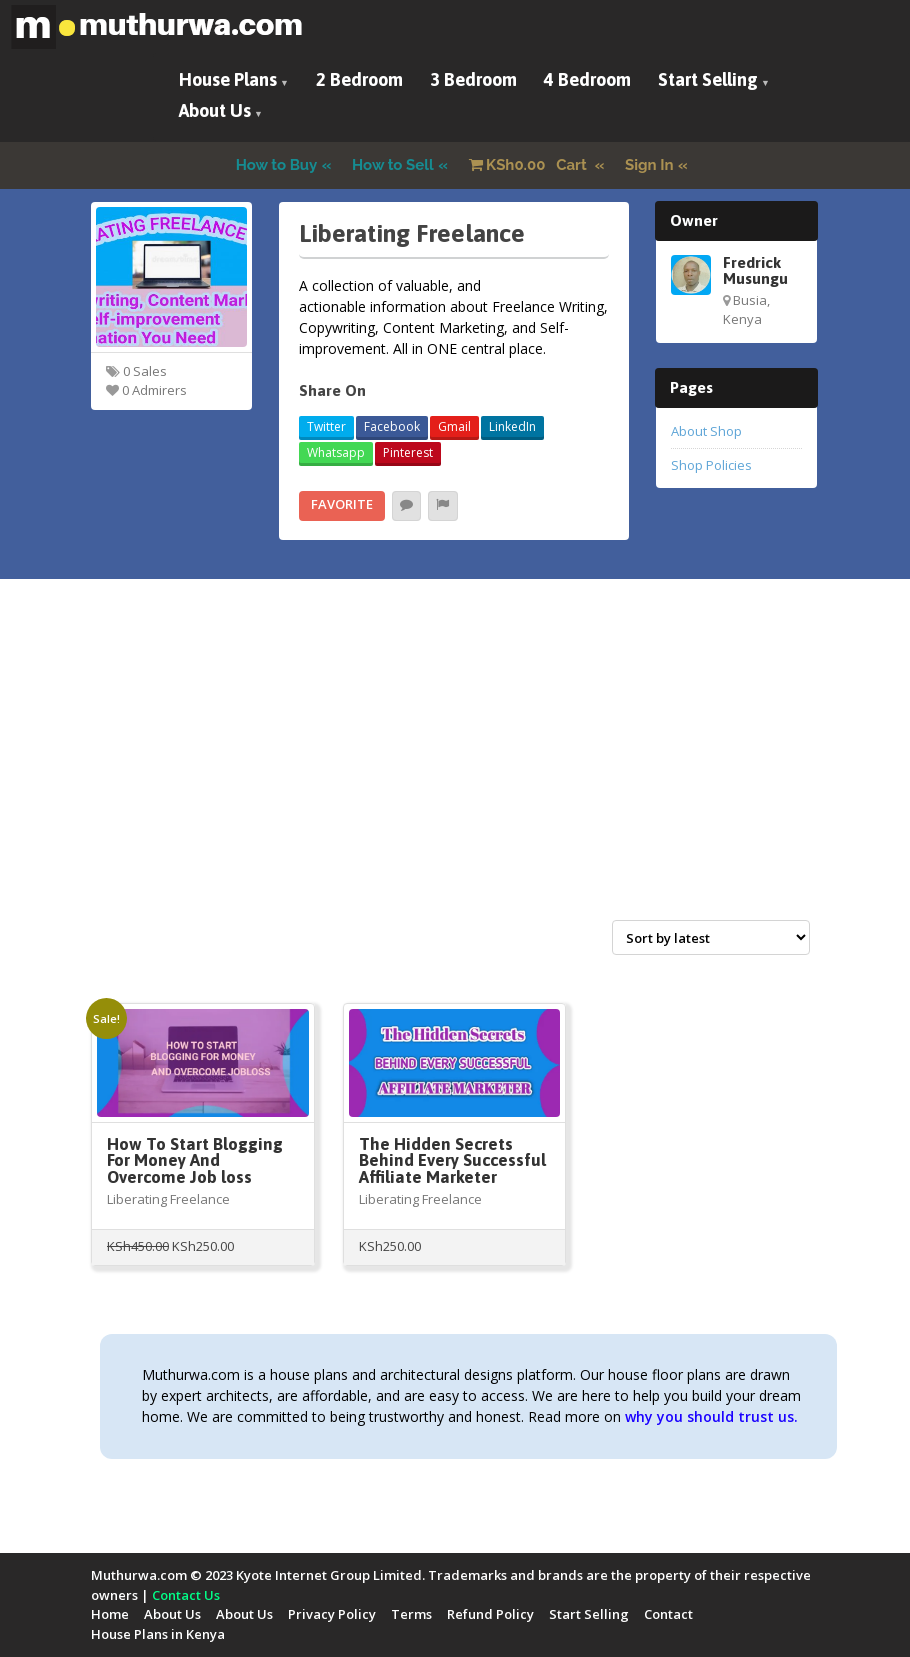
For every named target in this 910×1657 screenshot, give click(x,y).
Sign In (649, 165)
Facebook (392, 426)
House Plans (228, 79)
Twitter (326, 426)
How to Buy (277, 165)
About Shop (706, 431)
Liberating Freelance (168, 1199)
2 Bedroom (359, 79)
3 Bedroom (473, 79)
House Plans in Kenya (158, 1634)
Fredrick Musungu (755, 270)
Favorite (342, 504)
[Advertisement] (455, 771)
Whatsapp (336, 452)
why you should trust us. (711, 1416)
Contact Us (186, 1595)
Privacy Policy (332, 1614)
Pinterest (408, 452)
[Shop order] (711, 937)
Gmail (454, 426)
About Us (215, 110)
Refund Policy (490, 1614)
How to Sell (393, 165)
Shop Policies (711, 465)
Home (110, 1614)
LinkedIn (512, 426)
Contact (668, 1614)
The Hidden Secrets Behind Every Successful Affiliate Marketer (452, 1161)
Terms (411, 1614)
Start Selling (708, 79)
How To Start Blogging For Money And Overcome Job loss (195, 1161)
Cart (530, 165)
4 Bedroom (587, 79)
